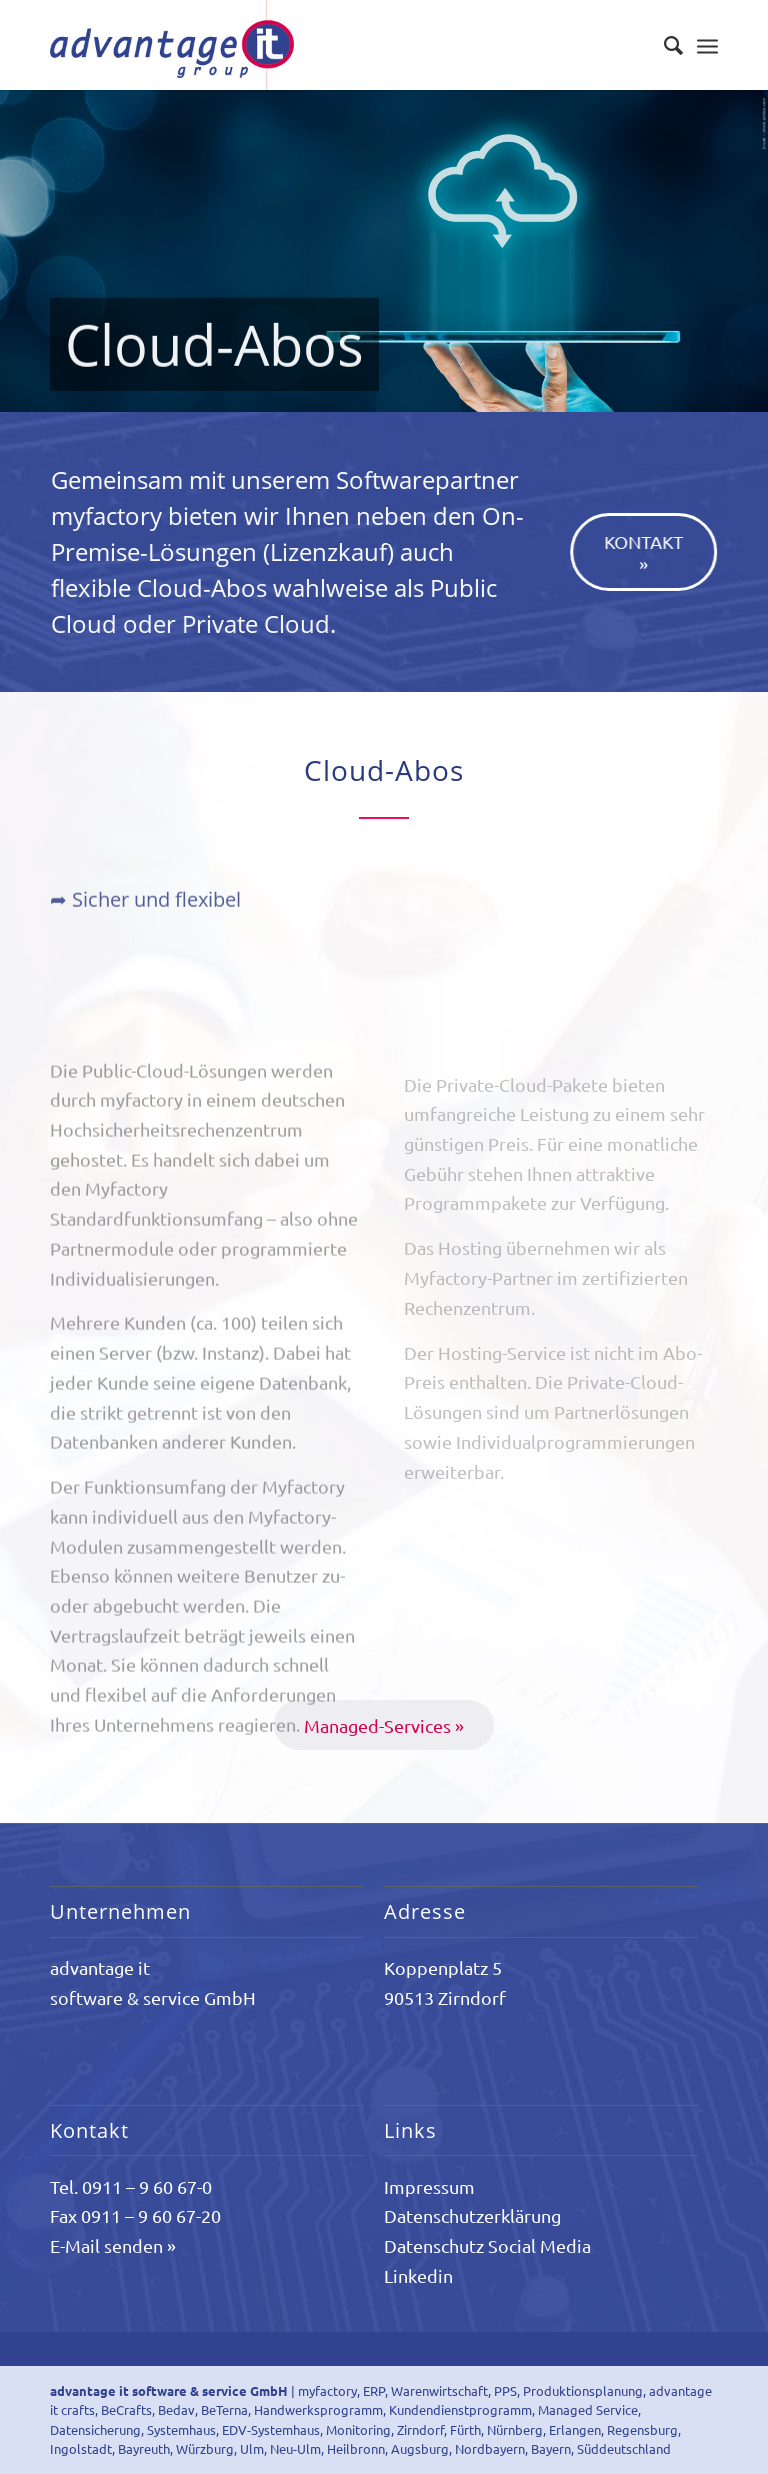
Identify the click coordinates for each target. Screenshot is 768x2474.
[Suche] (663, 45)
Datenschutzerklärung (472, 2215)
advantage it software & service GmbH (169, 2390)
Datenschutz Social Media (487, 2245)
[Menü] (707, 45)
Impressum (429, 2186)
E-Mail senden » (113, 2245)
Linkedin (418, 2275)
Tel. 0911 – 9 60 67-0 (131, 2186)
